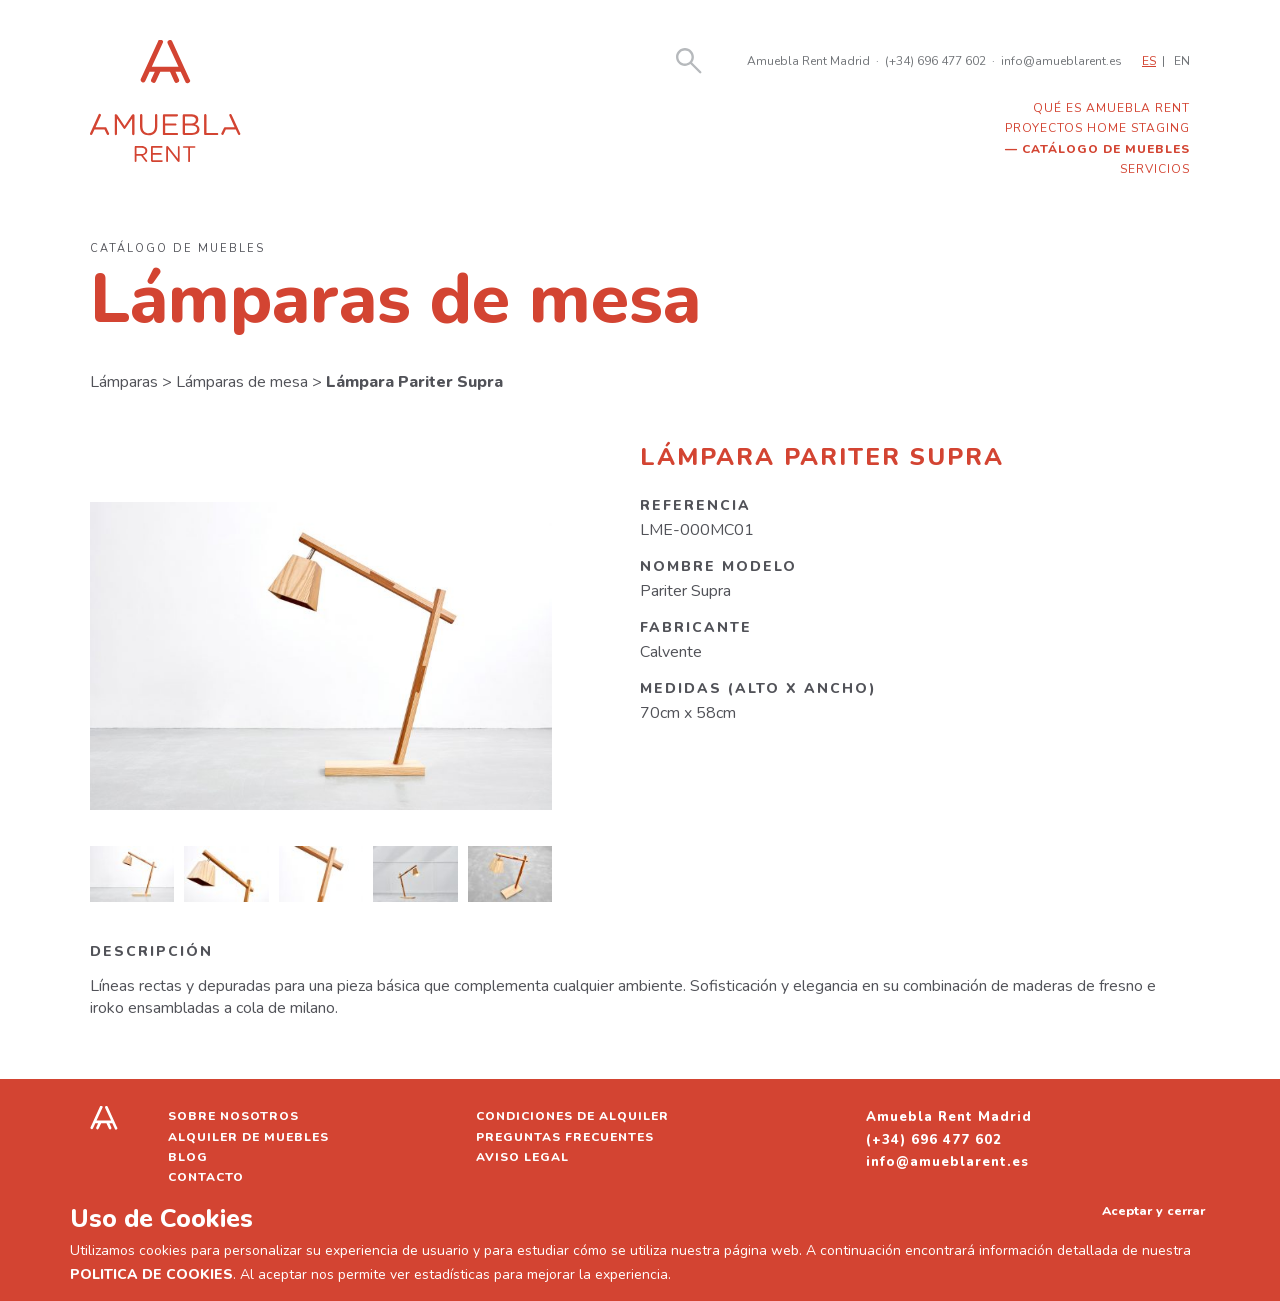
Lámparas (124, 382)
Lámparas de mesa (242, 382)
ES (1149, 61)
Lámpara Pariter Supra (414, 382)
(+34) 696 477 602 (935, 61)
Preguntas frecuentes (565, 1137)
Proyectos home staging (1097, 128)
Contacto (206, 1177)
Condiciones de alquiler (572, 1116)
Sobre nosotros (233, 1116)
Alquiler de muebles (248, 1137)
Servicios (1155, 169)
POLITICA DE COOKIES (151, 1274)
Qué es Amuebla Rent (1111, 108)
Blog (188, 1157)
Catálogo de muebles (1106, 149)
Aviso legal (522, 1157)
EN (1182, 61)
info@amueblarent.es (1061, 61)
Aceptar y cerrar (1153, 1210)
